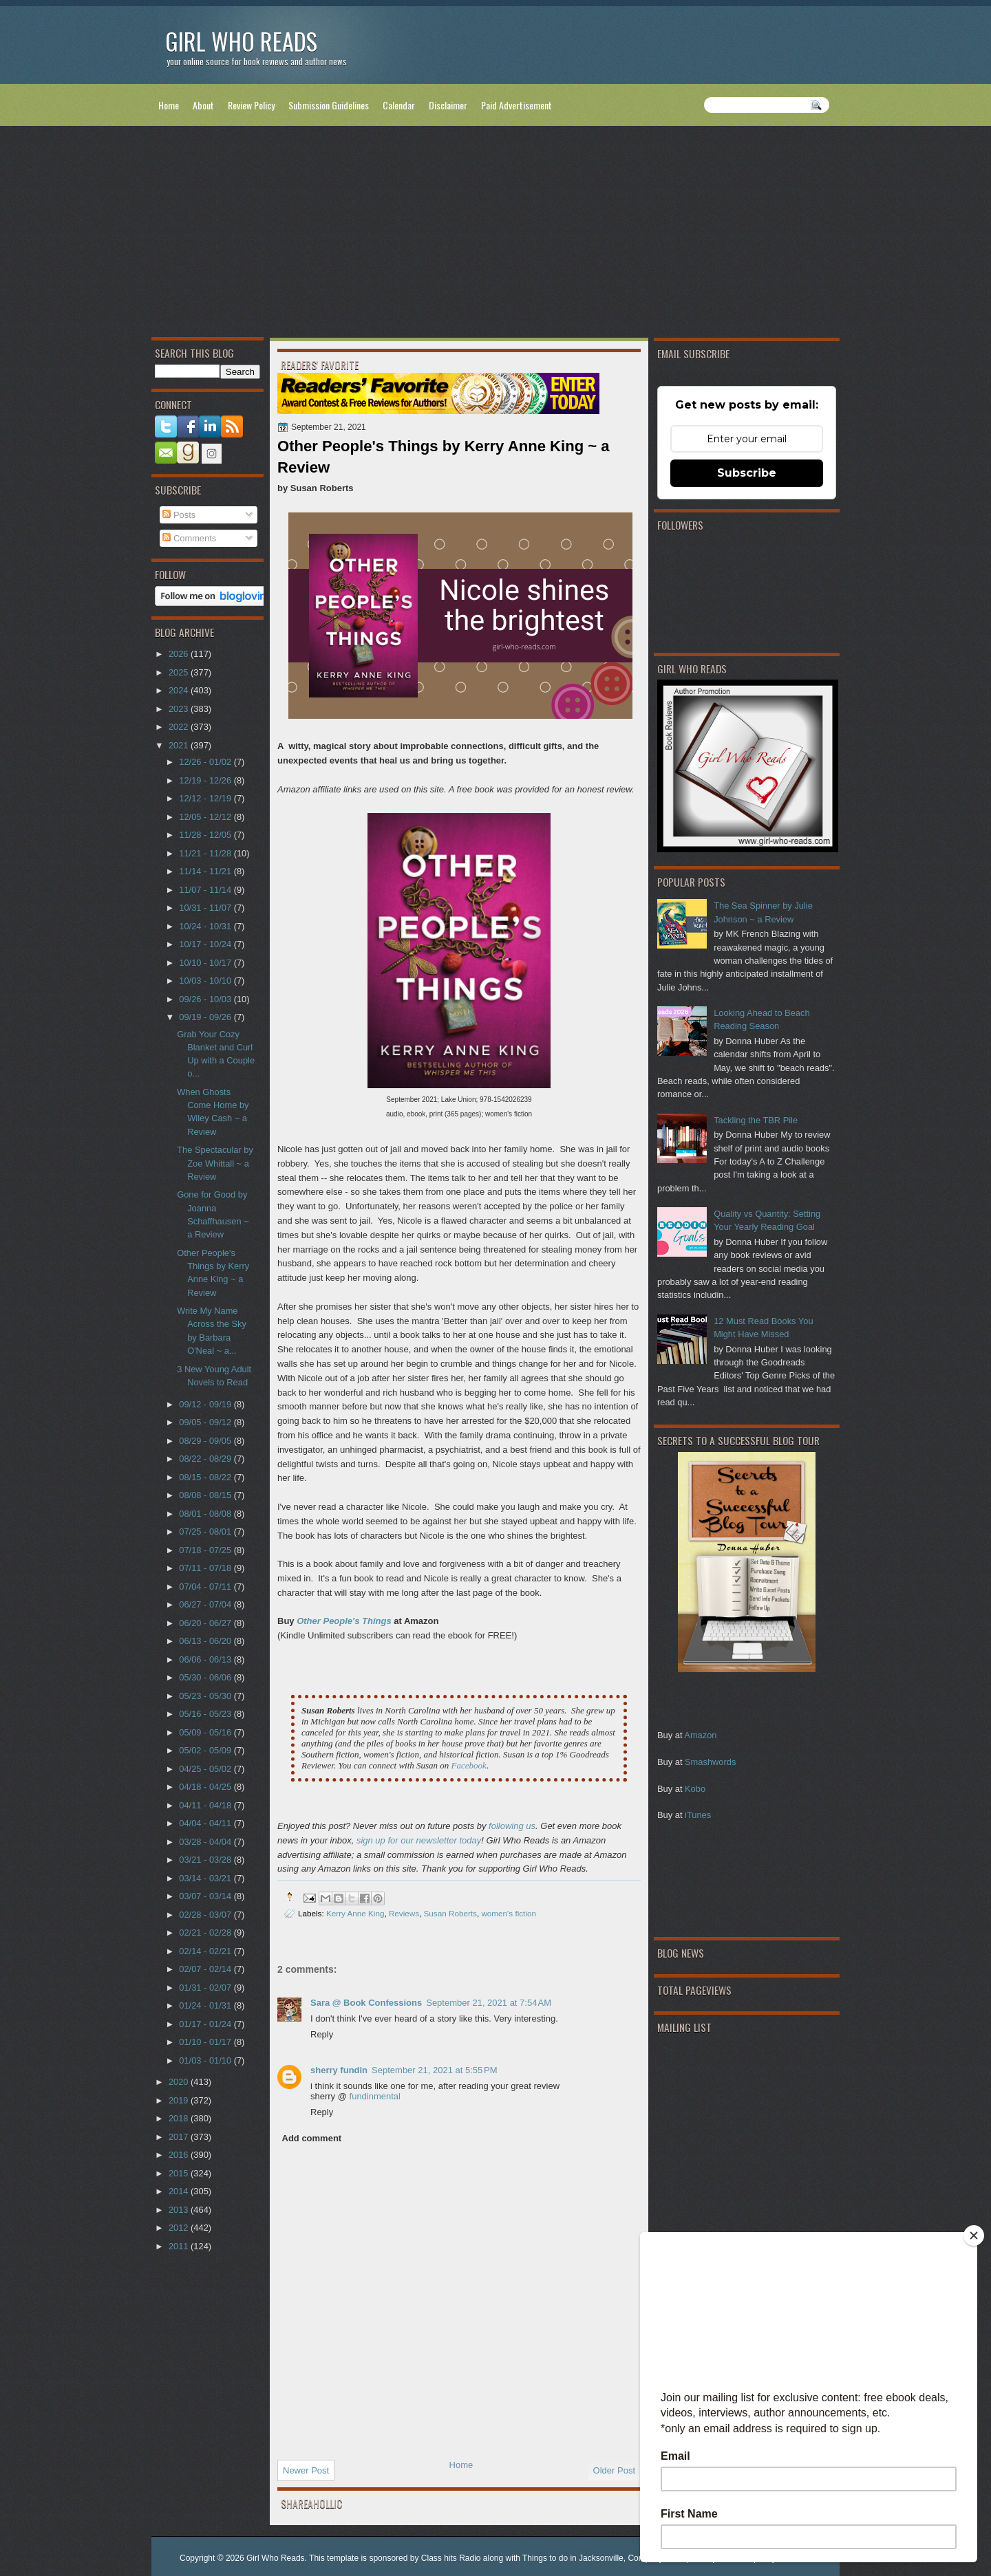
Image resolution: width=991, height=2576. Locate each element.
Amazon (700, 1735)
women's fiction (508, 1913)
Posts (178, 515)
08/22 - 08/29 (206, 1458)
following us (512, 1826)
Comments (189, 538)
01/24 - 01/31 (206, 2005)
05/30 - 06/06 (206, 1677)
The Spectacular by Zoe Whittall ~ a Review (215, 1163)
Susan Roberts (450, 1913)
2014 (180, 2191)
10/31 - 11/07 (206, 907)
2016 (180, 2155)
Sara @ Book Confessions (366, 2003)
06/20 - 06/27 (206, 1623)
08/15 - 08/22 (206, 1477)
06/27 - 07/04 (206, 1604)
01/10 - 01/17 (206, 2042)
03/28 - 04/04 (206, 1842)
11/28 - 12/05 (206, 835)
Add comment (312, 2138)
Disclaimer (448, 105)
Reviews (404, 1913)
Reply (321, 2034)
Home (168, 105)
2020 (180, 2082)
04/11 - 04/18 (206, 1805)
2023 (180, 709)
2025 (180, 672)
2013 (180, 2210)
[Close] (973, 2235)
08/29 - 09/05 (206, 1441)
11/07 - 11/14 (206, 890)
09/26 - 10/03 (206, 999)
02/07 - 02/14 (206, 1969)
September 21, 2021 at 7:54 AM (488, 2003)
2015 (180, 2173)
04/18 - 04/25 (206, 1787)
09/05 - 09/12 (206, 1422)
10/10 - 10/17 (206, 962)
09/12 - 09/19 (206, 1404)
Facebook (469, 1765)
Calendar (399, 105)
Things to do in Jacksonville (573, 2558)
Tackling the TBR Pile (756, 1120)
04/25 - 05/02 (206, 1769)
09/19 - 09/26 (206, 1017)
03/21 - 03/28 (206, 1859)
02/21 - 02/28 (206, 1932)
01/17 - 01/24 (206, 2024)
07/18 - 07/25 (206, 1550)
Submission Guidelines (328, 105)
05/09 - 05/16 (206, 1732)
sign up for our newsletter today (418, 1840)
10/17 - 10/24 (206, 944)
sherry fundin (338, 2070)
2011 (180, 2246)
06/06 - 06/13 (206, 1659)
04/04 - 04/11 (206, 1823)
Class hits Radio (451, 2558)
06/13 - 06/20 (206, 1641)
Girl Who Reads (241, 40)
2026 (180, 654)
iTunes (698, 1815)
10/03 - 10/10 (206, 980)
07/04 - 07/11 (206, 1586)
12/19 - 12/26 (206, 780)
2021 (180, 745)
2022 (180, 727)
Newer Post (306, 2470)
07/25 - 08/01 (206, 1531)
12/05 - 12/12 (206, 817)
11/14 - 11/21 (206, 871)
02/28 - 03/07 (206, 1914)
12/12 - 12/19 (206, 798)
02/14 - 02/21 (206, 1951)
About (203, 105)
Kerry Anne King (355, 1913)
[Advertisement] (495, 234)
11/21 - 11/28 (206, 853)
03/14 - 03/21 (206, 1878)
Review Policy (251, 105)
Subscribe (746, 472)
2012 (180, 2227)
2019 (180, 2100)
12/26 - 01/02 (206, 762)
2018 (180, 2118)
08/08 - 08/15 (206, 1495)
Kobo (695, 1789)
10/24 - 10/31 (206, 926)
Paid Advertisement (516, 105)
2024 (180, 690)
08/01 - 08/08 (206, 1513)
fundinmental (375, 2096)
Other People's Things (344, 1621)
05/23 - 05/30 (206, 1696)
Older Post (614, 2470)
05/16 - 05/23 (206, 1714)
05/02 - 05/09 (206, 1750)
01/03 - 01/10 (206, 2060)
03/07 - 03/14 (206, 1896)
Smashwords (710, 1762)
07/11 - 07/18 (206, 1568)
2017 (180, 2137)
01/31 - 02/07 (206, 1987)
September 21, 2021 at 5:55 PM (434, 2070)
